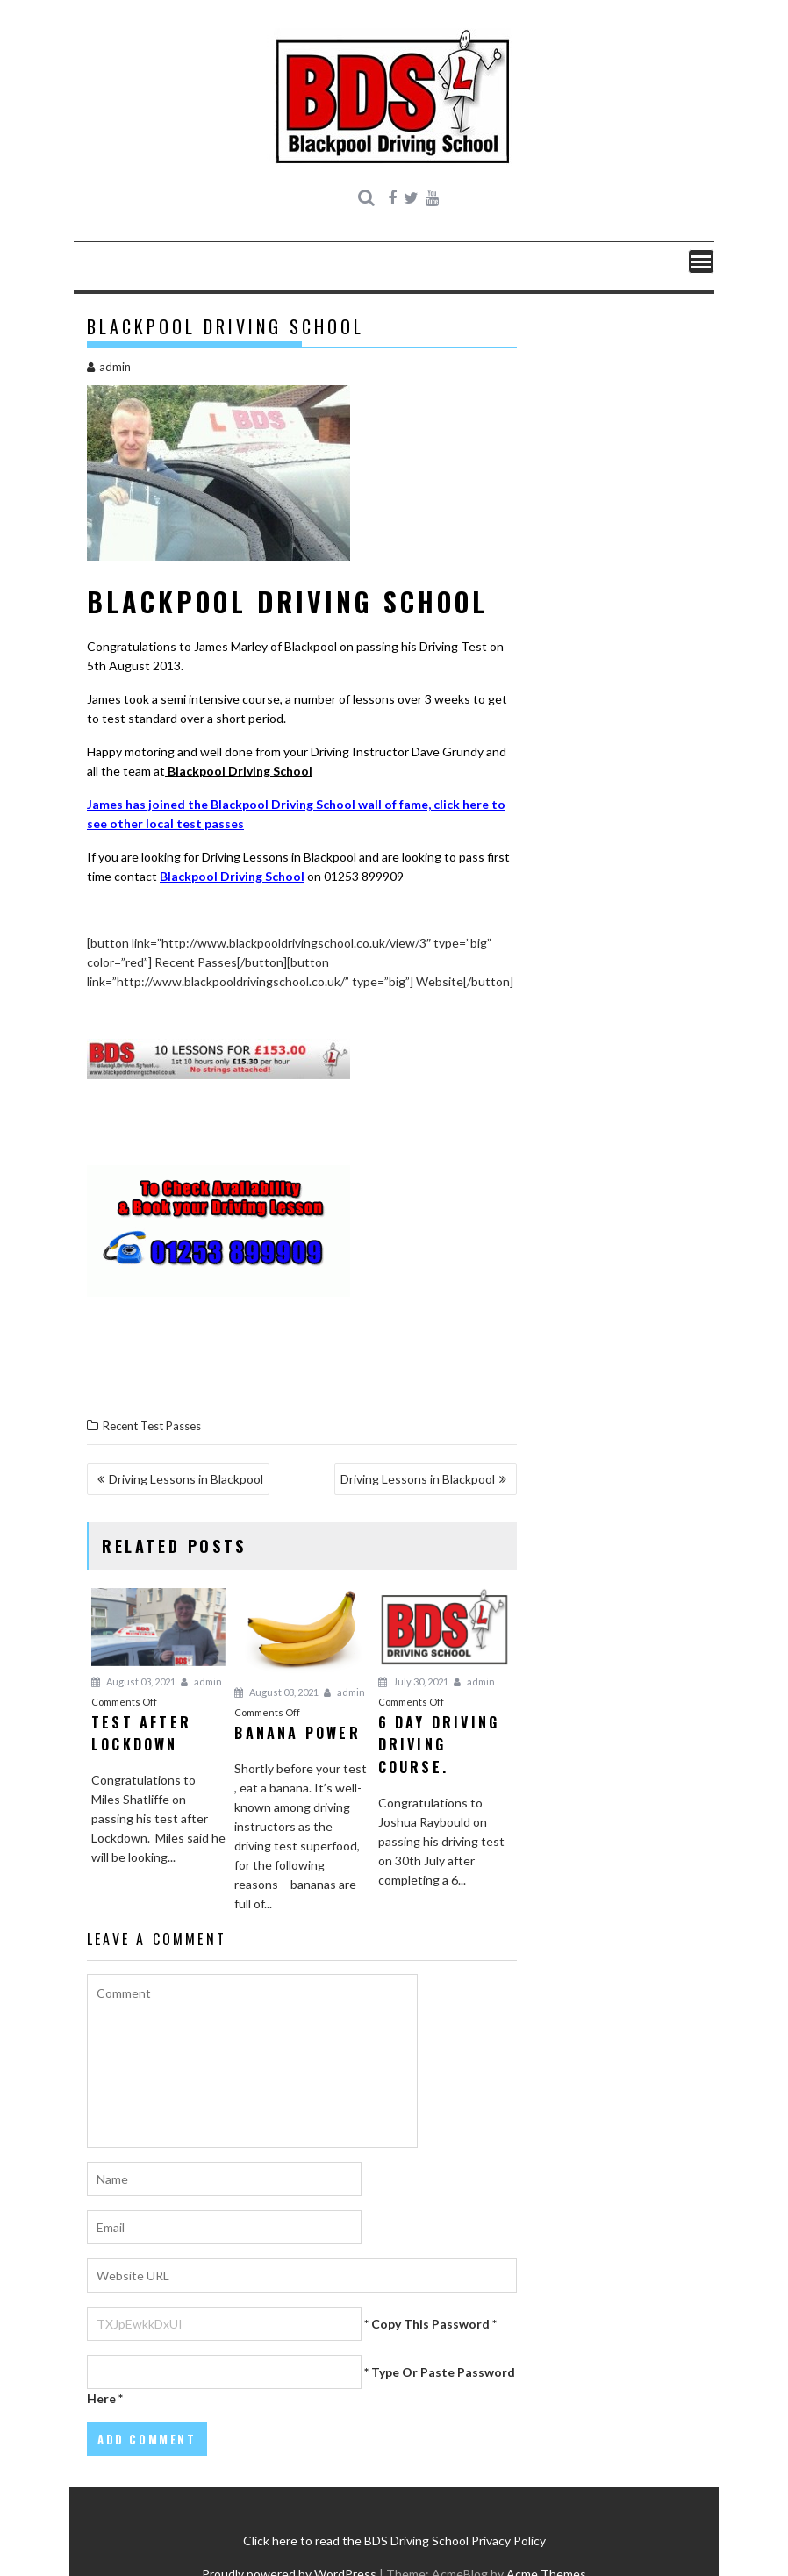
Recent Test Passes (152, 1426)
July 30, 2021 (413, 1681)
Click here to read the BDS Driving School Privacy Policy (394, 2540)
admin (109, 367)
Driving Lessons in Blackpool (186, 1478)
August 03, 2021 (133, 1681)
